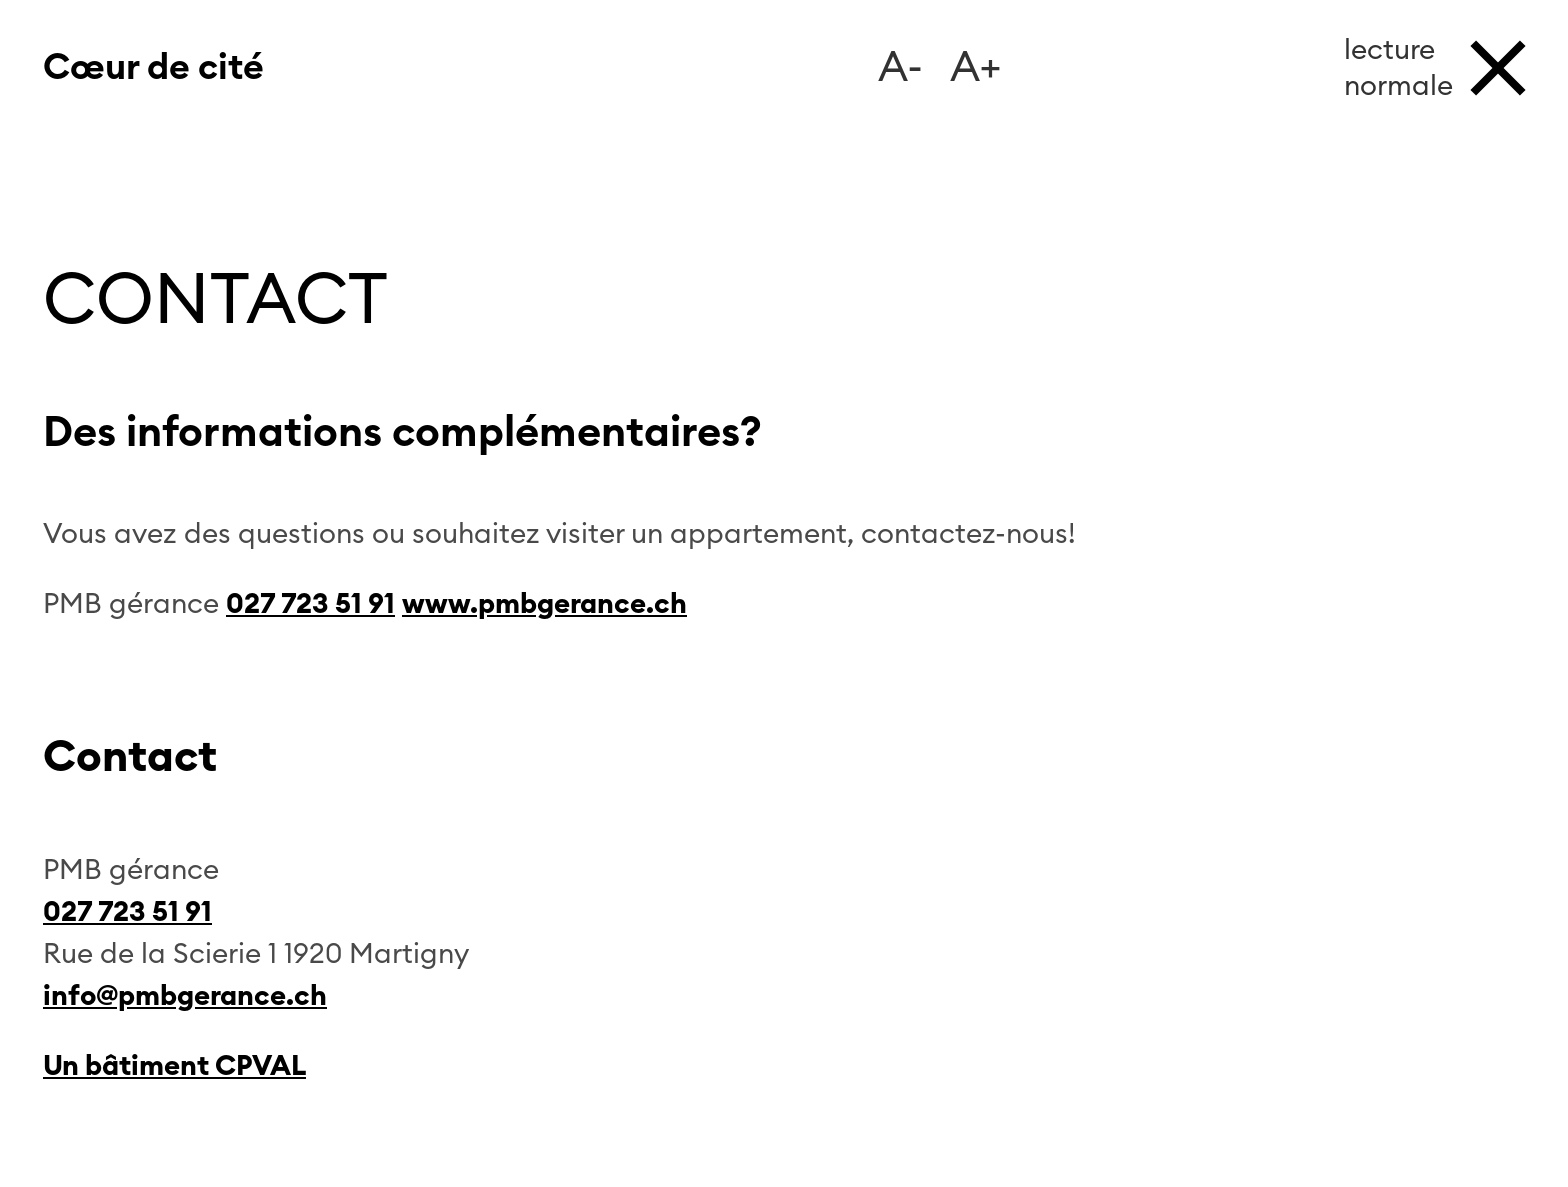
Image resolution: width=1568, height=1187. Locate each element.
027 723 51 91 (310, 604)
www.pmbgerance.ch (544, 604)
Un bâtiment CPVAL (174, 1066)
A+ (975, 68)
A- (900, 68)
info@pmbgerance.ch (185, 996)
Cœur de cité (153, 68)
